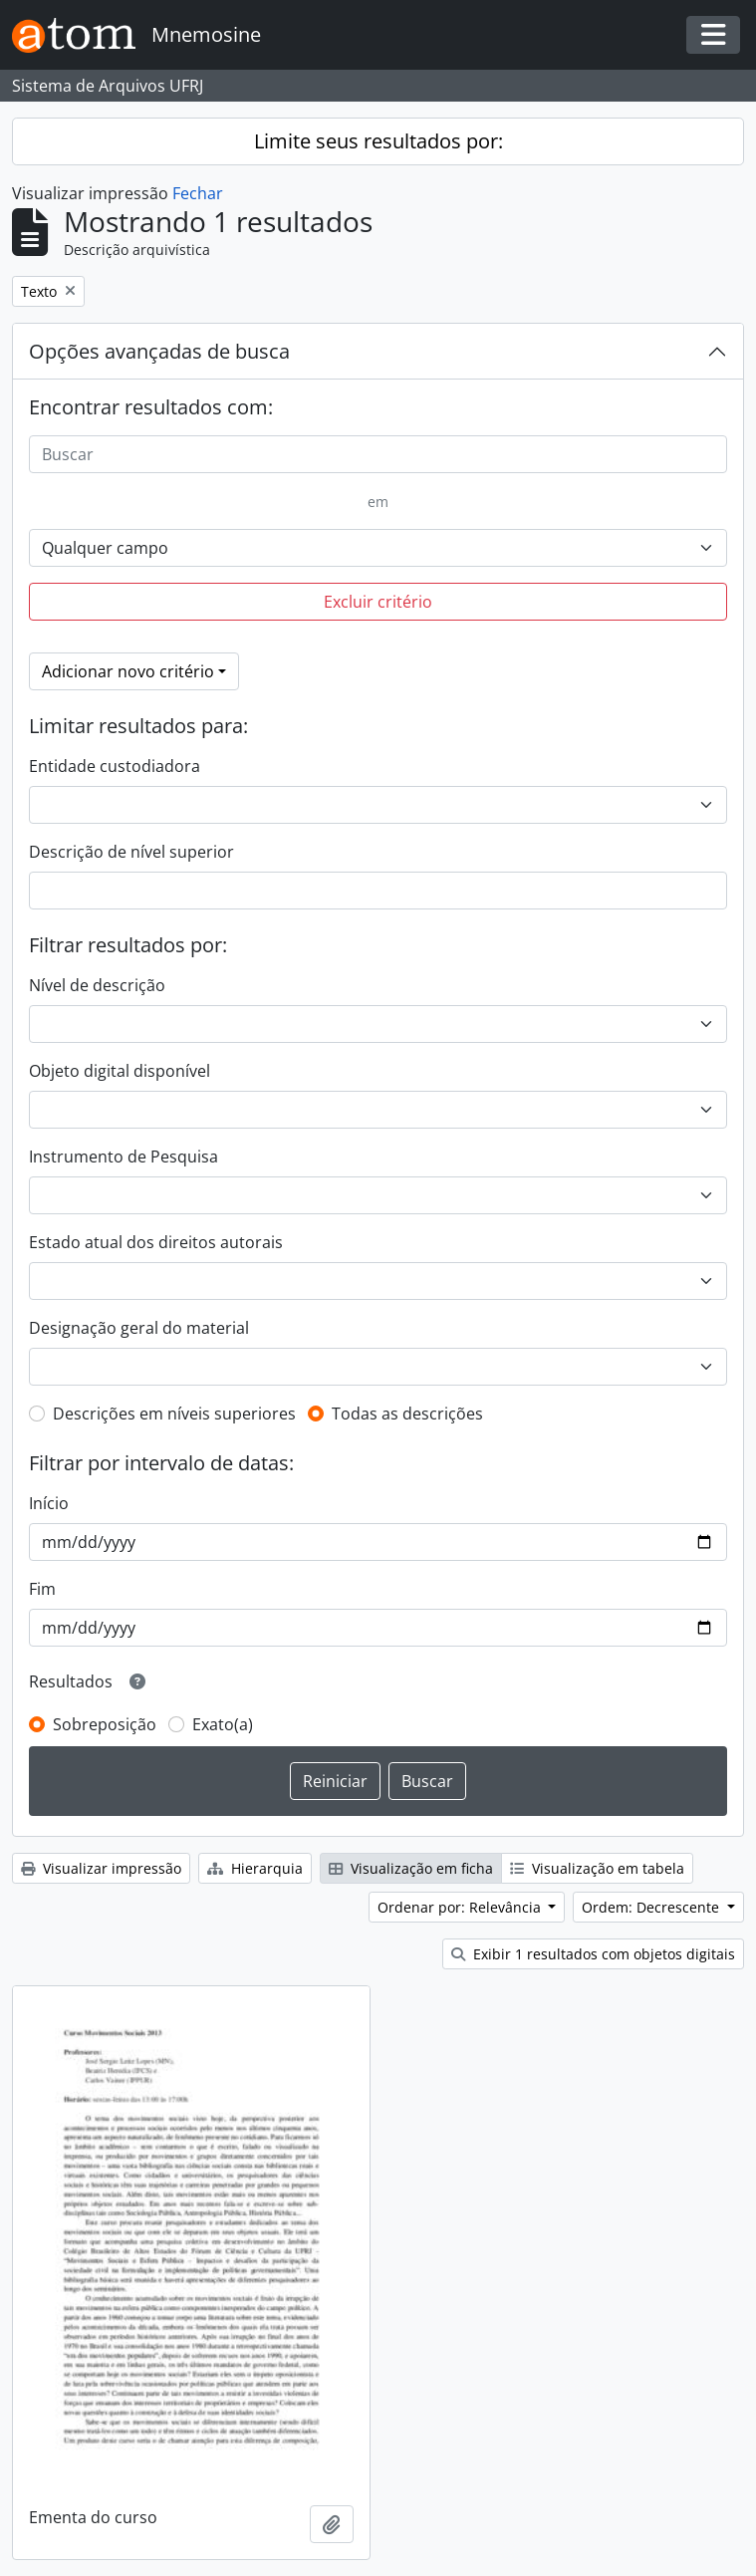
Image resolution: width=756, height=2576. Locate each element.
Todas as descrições (407, 1413)
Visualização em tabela (597, 1868)
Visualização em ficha (411, 1868)
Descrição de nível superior (131, 852)
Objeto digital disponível (119, 1071)
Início (49, 1503)
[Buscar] (378, 454)
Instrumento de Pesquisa (123, 1156)
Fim (42, 1589)
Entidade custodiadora (114, 766)
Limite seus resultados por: (378, 141)
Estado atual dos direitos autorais (156, 1242)
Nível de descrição (97, 985)
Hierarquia (255, 1868)
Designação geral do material (139, 1328)
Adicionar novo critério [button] (128, 671)
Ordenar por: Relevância (461, 1907)
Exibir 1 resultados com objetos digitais (593, 1953)
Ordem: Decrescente (652, 1907)
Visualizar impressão (101, 1868)
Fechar (197, 193)
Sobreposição (104, 1724)
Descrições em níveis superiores (174, 1413)
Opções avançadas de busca (159, 351)
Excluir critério (378, 602)
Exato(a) (222, 1724)
